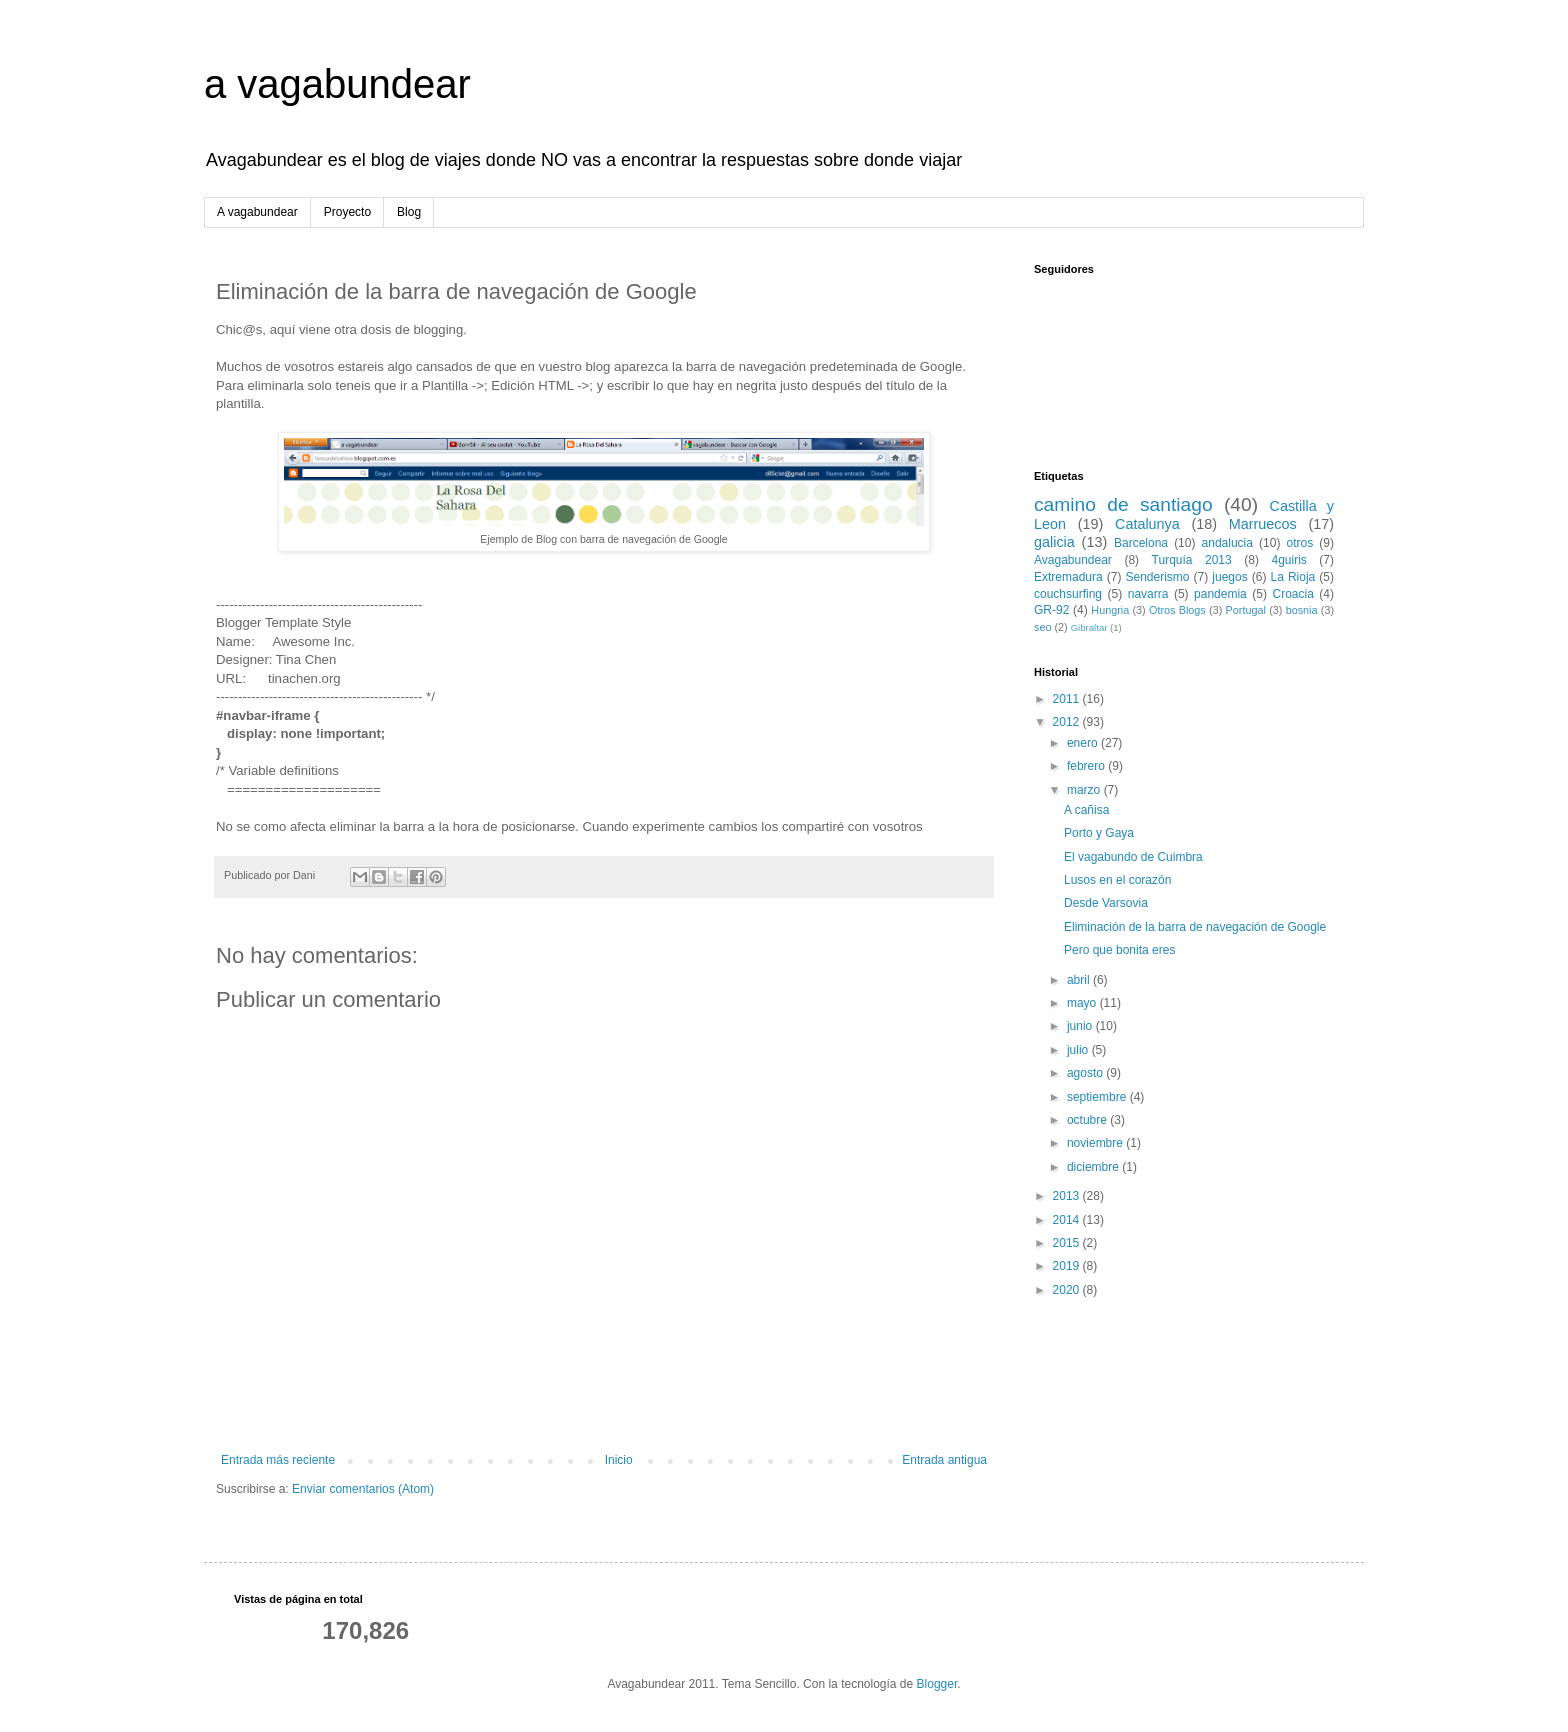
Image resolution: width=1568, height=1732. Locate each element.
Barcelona (1141, 543)
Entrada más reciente (278, 1460)
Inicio (619, 1460)
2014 (1068, 1220)
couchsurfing (1068, 594)
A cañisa (1086, 810)
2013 (1068, 1196)
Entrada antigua (944, 1460)
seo (1042, 627)
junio (1081, 1026)
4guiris (1288, 560)
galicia (1054, 542)
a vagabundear (337, 84)
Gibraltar (1089, 627)
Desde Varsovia (1106, 903)
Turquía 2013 (1192, 560)
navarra (1148, 594)
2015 (1068, 1243)
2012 (1068, 722)
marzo (1085, 790)
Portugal (1246, 610)
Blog (409, 212)
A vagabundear (257, 212)
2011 (1068, 699)
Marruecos (1263, 524)
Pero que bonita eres (1119, 950)
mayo (1083, 1003)
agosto (1086, 1073)
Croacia (1292, 594)
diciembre (1094, 1167)
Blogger (937, 1684)
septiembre (1098, 1097)
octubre (1088, 1120)
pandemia (1220, 594)
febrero (1087, 766)
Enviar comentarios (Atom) (363, 1489)
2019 (1068, 1266)
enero (1084, 743)
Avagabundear (1073, 560)
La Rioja (1293, 577)
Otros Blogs (1177, 610)
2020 (1068, 1290)
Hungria (1110, 610)
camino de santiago (1123, 504)
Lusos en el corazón (1117, 880)
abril (1080, 980)
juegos (1229, 577)
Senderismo (1158, 577)
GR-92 (1051, 610)
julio (1079, 1050)
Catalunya (1147, 524)
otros (1300, 543)
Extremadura (1068, 577)
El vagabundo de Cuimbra (1133, 857)
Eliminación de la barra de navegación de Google (1195, 927)
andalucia (1227, 543)
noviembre (1096, 1143)
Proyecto (347, 212)
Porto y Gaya (1099, 833)
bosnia (1302, 610)
